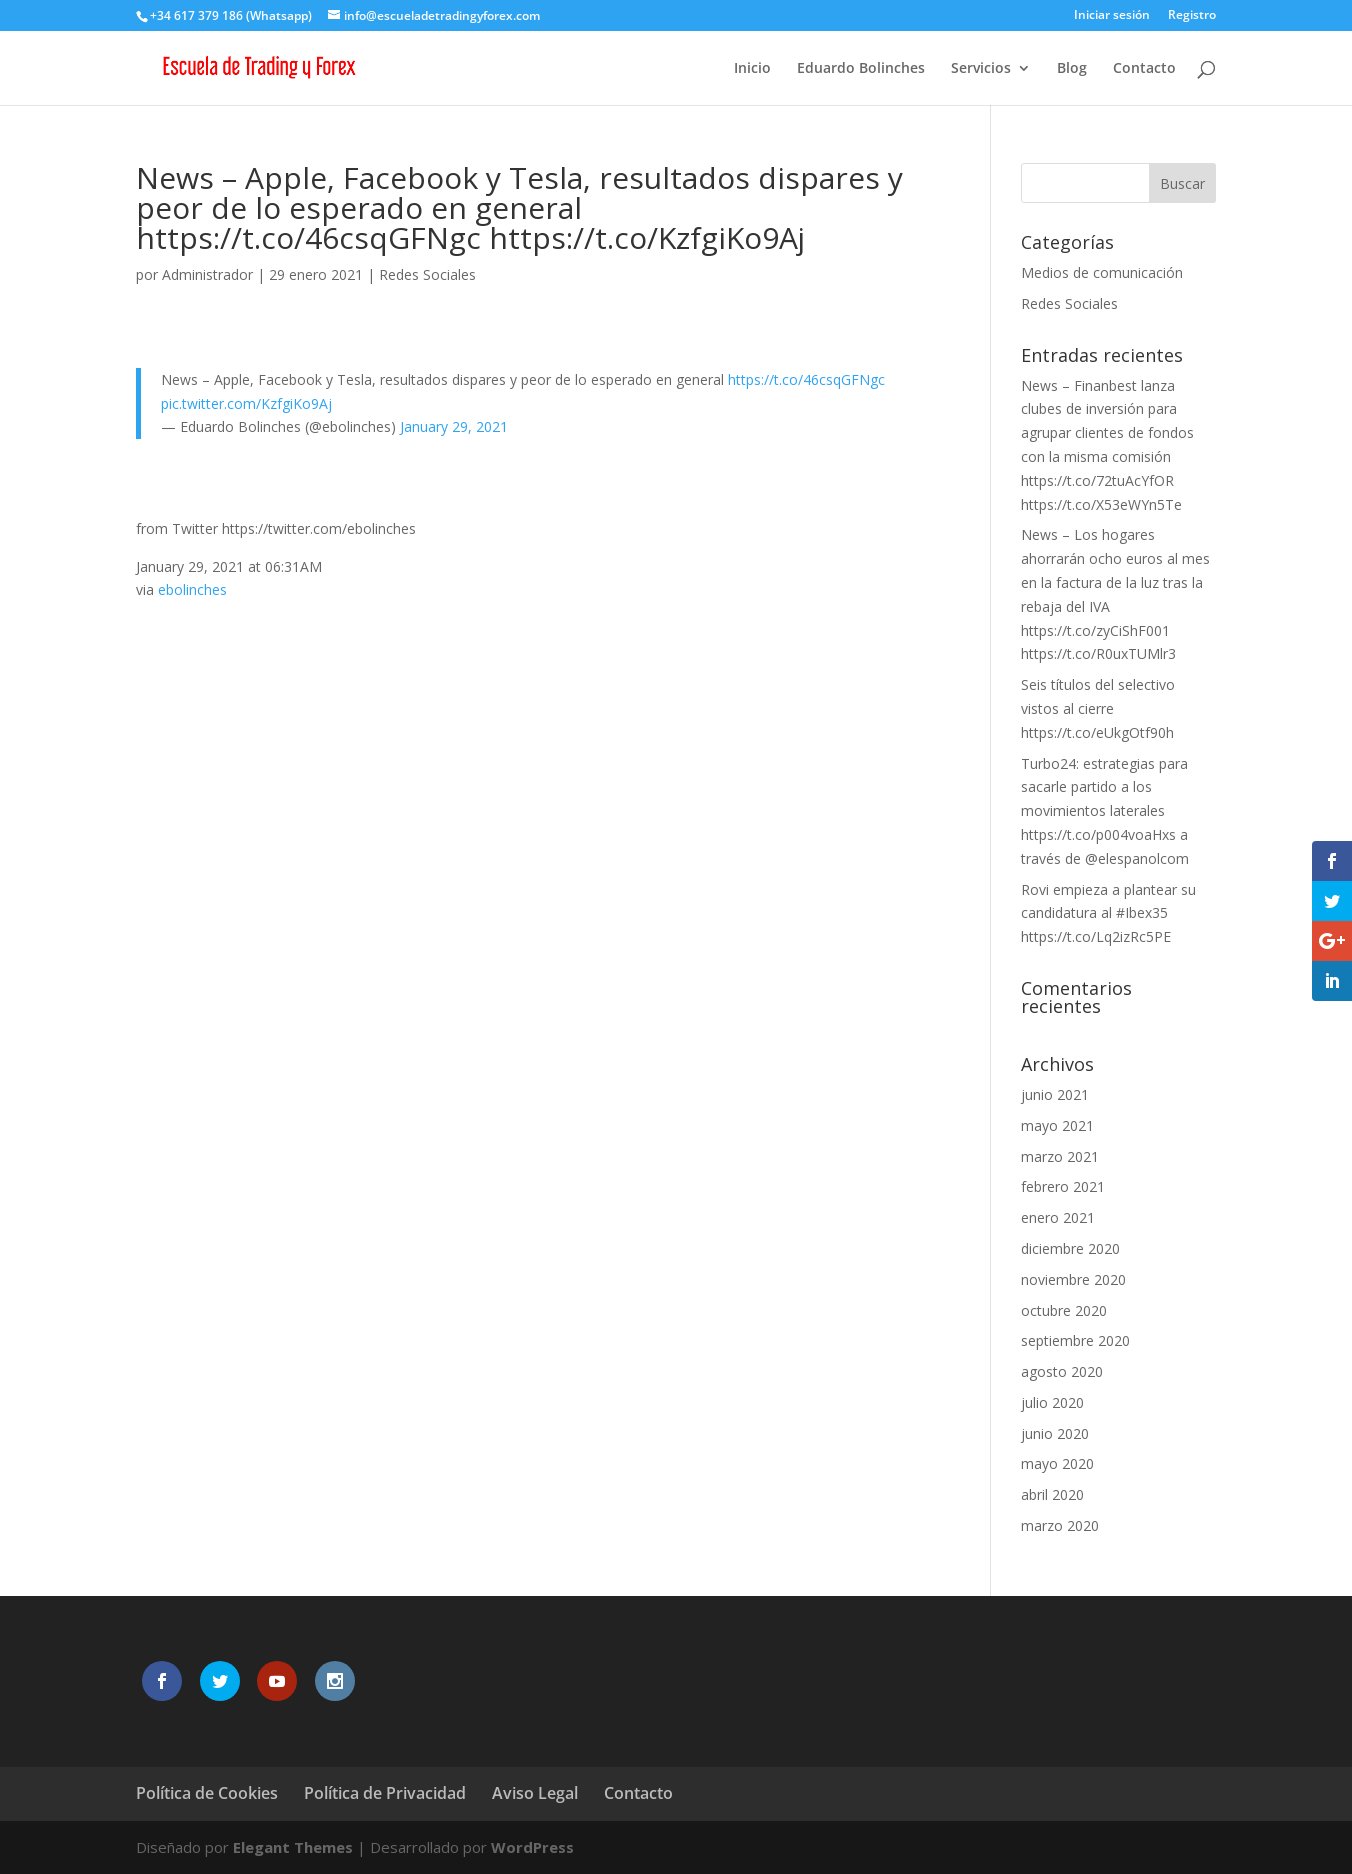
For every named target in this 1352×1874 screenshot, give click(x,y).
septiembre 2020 (1075, 1340)
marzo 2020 (1060, 1525)
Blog (1072, 69)
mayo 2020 (1057, 1463)
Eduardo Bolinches (861, 69)
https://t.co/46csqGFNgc (806, 379)
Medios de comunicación (1102, 272)
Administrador (207, 274)
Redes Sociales (427, 274)
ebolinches (192, 589)
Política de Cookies (207, 1793)
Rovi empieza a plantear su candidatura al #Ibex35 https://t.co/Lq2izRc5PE (1108, 913)
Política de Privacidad (385, 1793)
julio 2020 (1052, 1402)
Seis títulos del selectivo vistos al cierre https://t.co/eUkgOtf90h (1098, 708)
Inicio (752, 69)
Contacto (1144, 69)
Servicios (981, 69)
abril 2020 (1052, 1494)
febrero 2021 (1063, 1186)
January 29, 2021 (454, 426)
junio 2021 (1055, 1094)
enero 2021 (1058, 1217)
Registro (1192, 16)
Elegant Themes (293, 1847)
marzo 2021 (1060, 1156)
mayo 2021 (1057, 1125)
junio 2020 (1055, 1433)
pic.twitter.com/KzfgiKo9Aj (246, 403)
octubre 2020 (1064, 1310)
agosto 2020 (1062, 1371)
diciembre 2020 (1070, 1248)
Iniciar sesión (1112, 16)
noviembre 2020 (1073, 1279)
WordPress (532, 1847)
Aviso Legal (535, 1793)
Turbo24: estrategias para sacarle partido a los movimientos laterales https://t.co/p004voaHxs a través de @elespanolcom (1105, 811)
